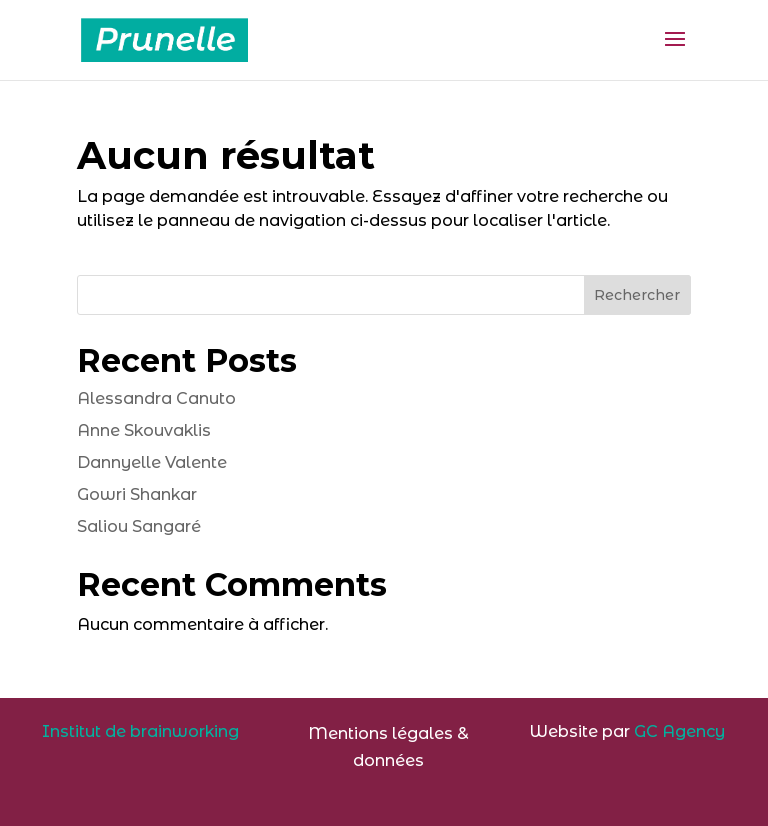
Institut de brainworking (140, 731)
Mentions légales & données (388, 747)
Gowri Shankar (137, 494)
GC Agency (679, 731)
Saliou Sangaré (139, 526)
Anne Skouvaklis (144, 430)
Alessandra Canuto (156, 398)
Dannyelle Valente (152, 462)
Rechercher (637, 295)
